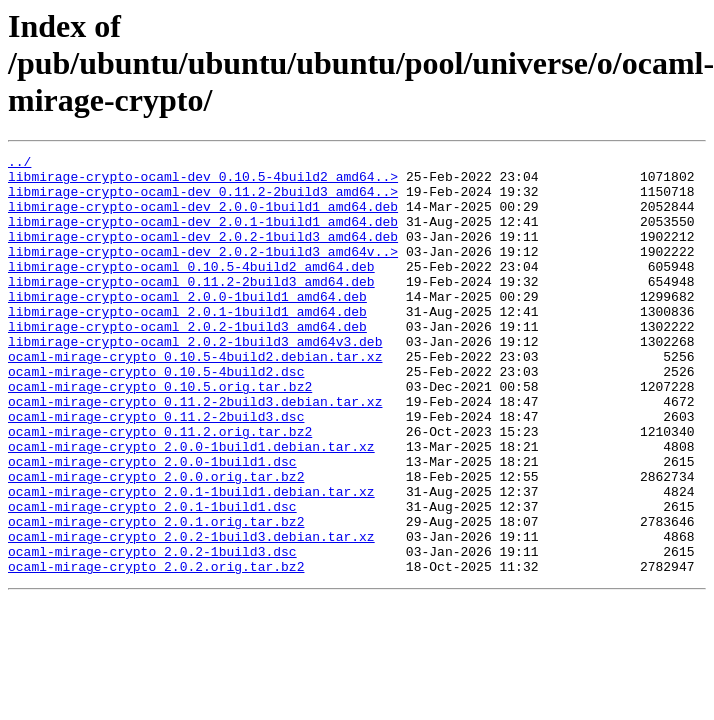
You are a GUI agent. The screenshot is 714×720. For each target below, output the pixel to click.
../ (19, 164)
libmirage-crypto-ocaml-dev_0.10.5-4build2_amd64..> (203, 182)
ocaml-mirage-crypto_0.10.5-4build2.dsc (156, 416)
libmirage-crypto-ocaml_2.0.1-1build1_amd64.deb (187, 344)
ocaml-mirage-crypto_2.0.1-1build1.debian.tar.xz (191, 560)
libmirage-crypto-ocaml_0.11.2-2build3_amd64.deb (191, 308)
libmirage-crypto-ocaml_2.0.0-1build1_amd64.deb (187, 326)
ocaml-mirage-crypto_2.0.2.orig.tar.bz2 (156, 650)
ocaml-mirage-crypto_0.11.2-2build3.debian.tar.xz (195, 452)
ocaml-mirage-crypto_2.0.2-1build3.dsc (152, 632)
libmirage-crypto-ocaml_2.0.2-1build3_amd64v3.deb (195, 380)
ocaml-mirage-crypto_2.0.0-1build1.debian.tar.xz (191, 506)
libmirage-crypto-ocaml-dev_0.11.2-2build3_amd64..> (203, 200)
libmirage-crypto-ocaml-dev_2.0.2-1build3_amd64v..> (203, 272)
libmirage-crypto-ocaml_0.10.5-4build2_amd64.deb (191, 290)
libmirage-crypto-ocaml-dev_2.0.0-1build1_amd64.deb (203, 218)
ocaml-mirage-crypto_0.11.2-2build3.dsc (156, 470)
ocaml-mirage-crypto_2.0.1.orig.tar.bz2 (156, 596)
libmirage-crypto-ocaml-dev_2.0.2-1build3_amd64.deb (203, 254)
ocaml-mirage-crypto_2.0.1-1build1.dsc (152, 578)
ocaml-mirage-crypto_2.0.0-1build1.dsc (152, 524)
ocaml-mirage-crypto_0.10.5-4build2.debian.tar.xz (195, 398)
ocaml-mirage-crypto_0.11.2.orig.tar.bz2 (160, 488)
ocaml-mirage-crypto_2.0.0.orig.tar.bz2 (156, 542)
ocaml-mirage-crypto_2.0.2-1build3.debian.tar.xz (191, 614)
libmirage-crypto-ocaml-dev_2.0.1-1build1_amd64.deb (203, 236)
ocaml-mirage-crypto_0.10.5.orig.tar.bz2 (160, 434)
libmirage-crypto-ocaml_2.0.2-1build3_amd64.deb (187, 362)
